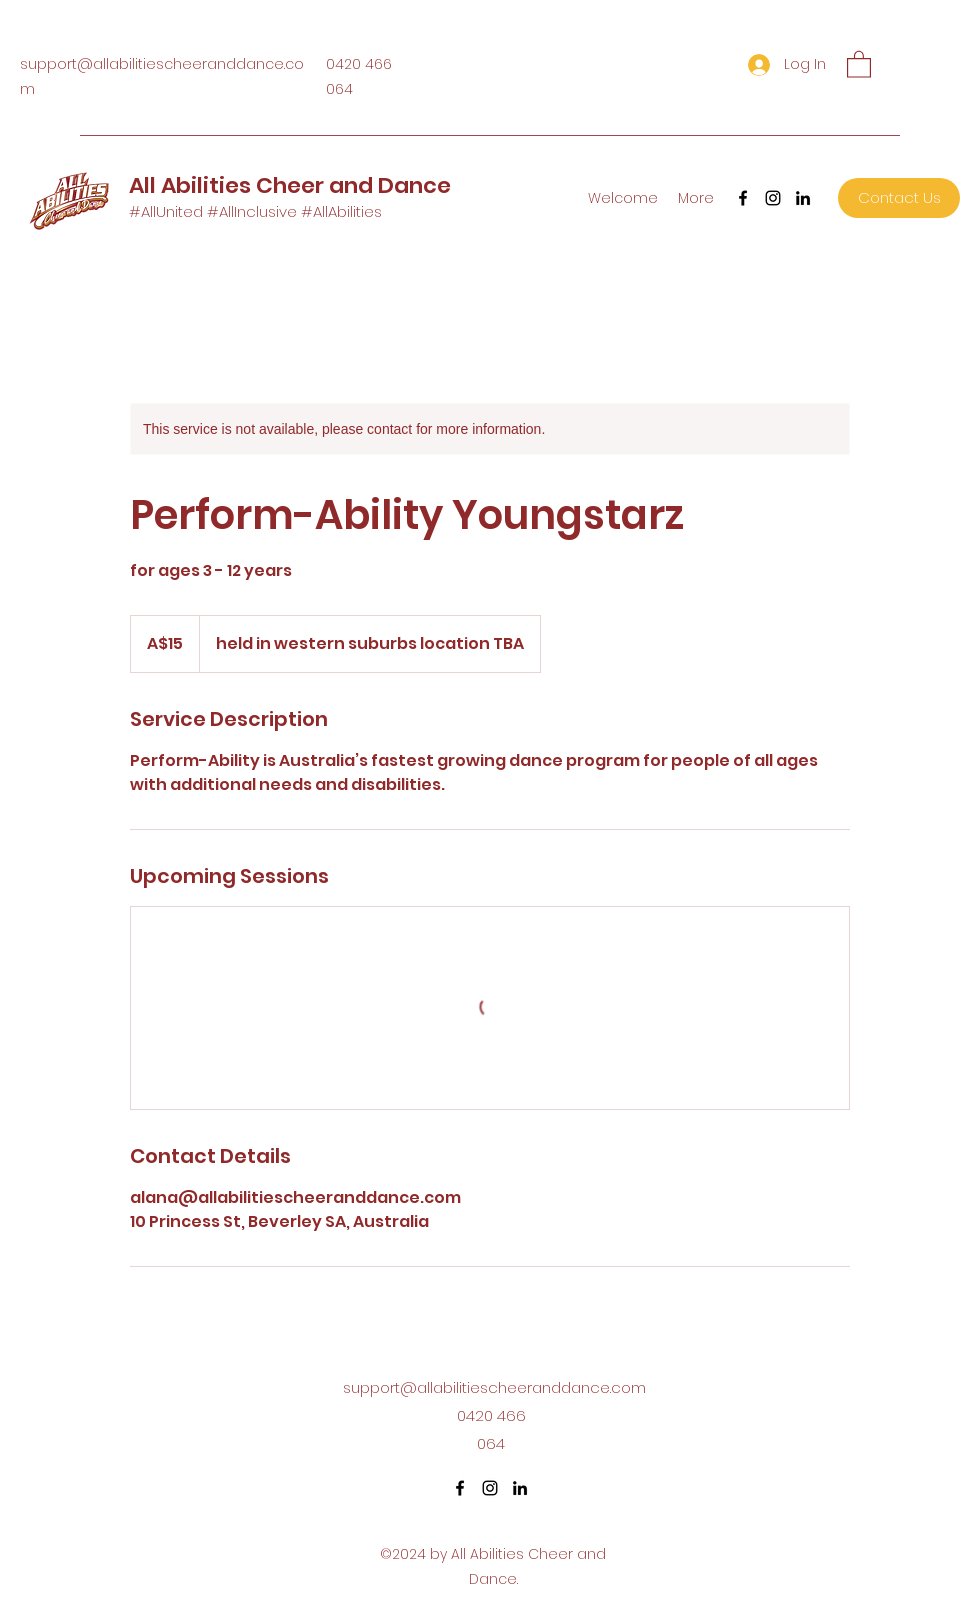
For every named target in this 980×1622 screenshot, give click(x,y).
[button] (859, 63)
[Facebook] (743, 198)
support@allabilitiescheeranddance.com (494, 1387)
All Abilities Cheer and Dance (290, 185)
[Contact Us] (899, 198)
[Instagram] (773, 198)
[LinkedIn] (803, 198)
